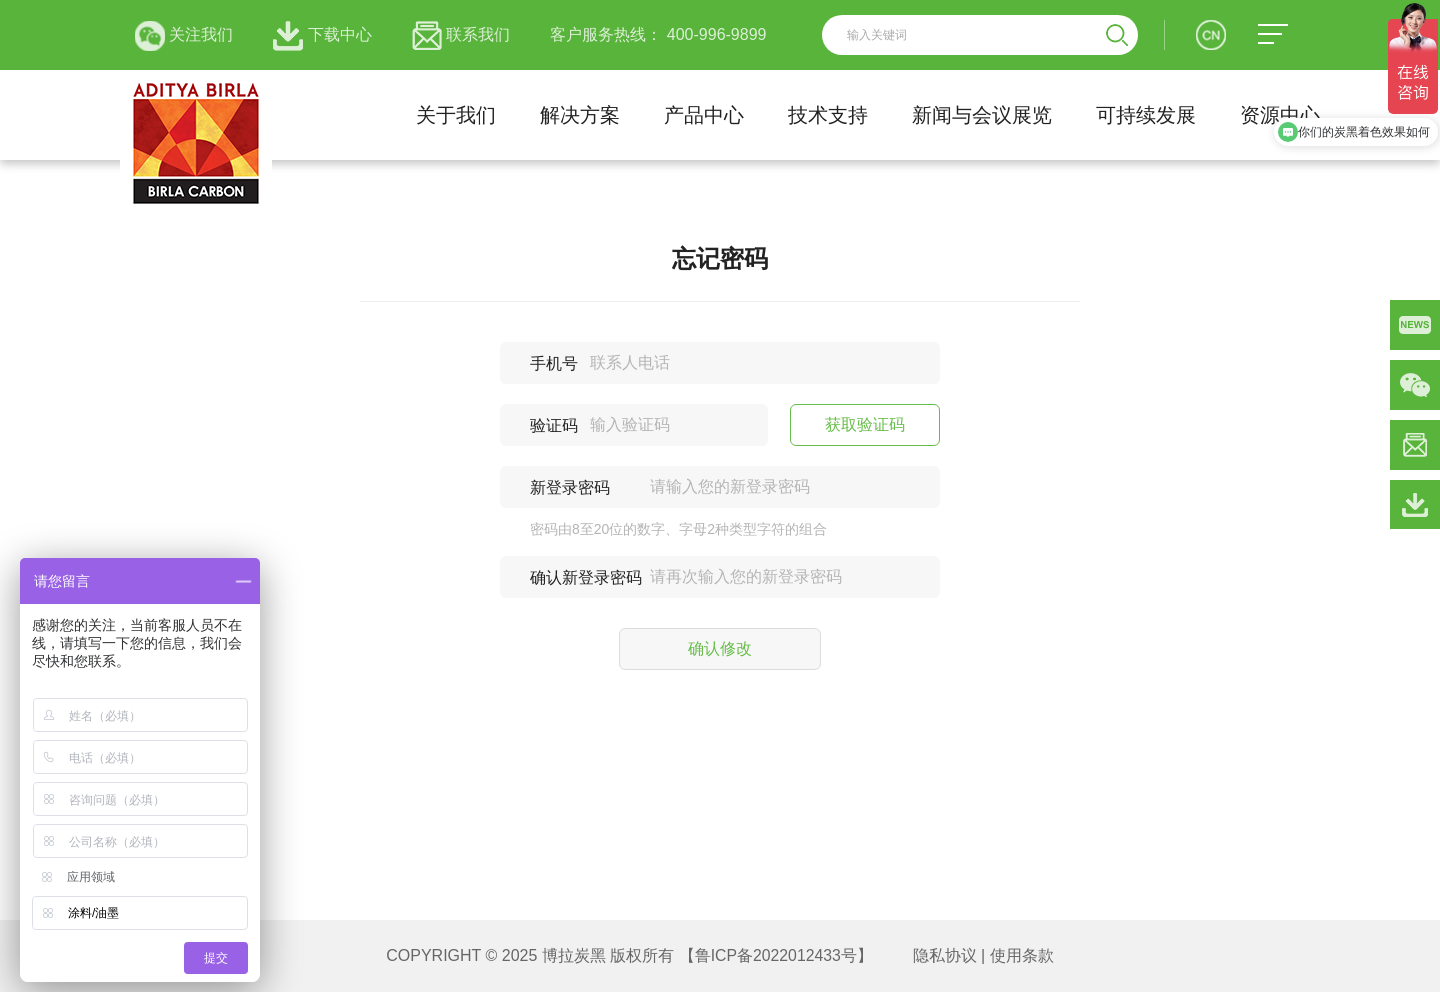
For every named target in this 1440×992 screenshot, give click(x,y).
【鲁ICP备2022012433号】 (776, 955)
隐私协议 (945, 955)
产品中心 (704, 115)
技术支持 (828, 115)
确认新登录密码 (586, 577)
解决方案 (580, 115)
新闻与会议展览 (982, 115)
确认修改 (720, 648)
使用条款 (1023, 955)
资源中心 (1280, 115)
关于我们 (456, 115)
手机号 (554, 363)
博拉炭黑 (573, 955)
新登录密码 (570, 487)
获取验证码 (865, 424)
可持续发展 (1146, 115)
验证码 (554, 425)
